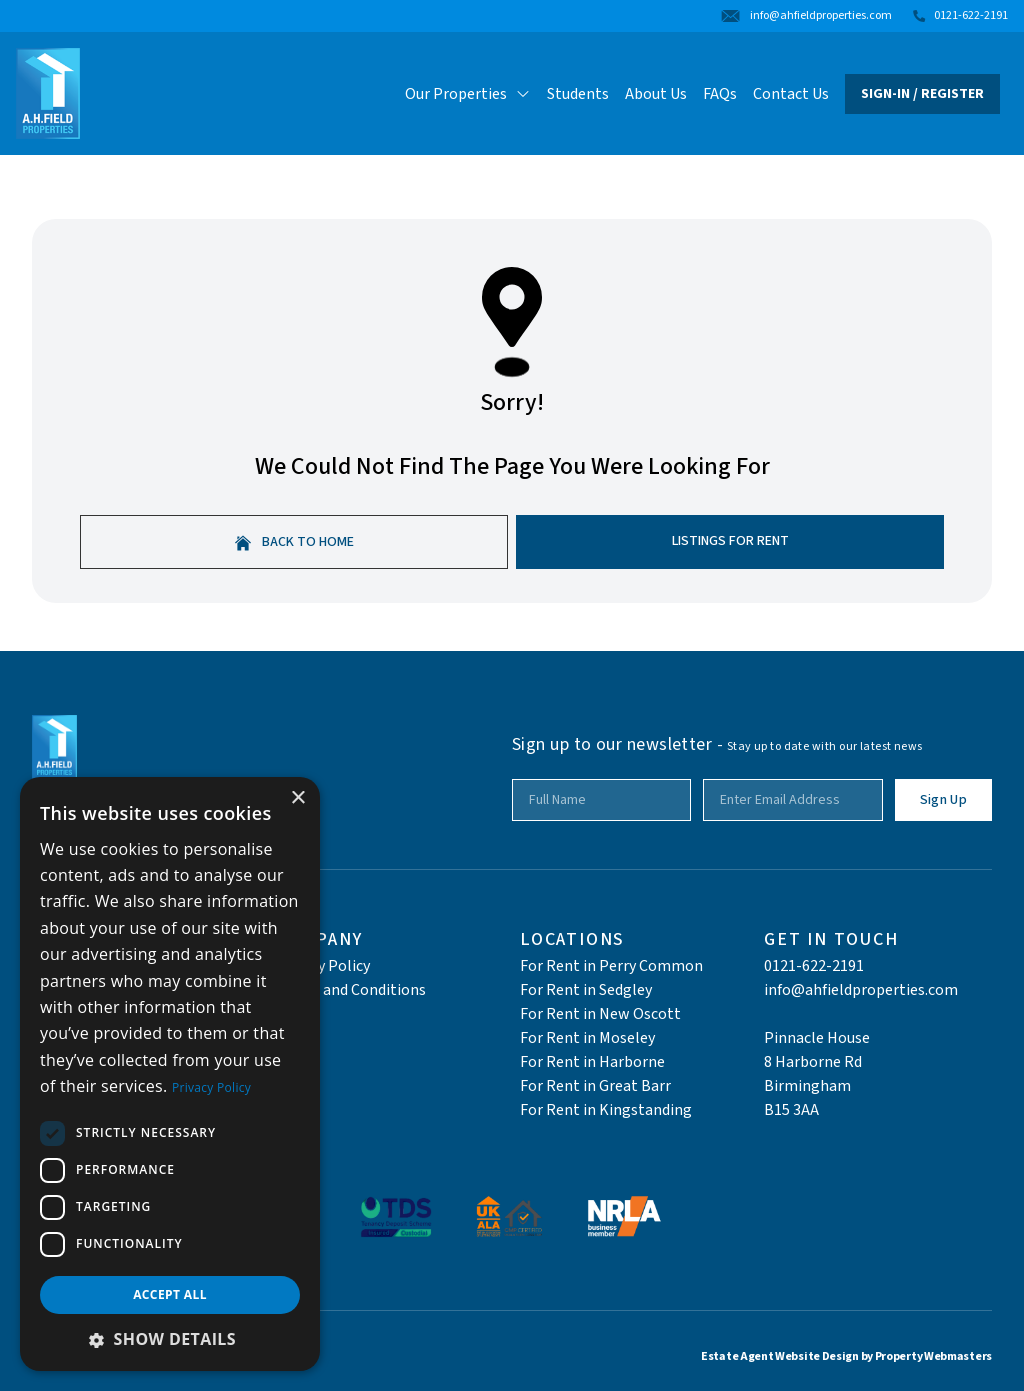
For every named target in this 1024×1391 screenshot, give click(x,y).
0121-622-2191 (814, 966)
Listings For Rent (730, 541)
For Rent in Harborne (592, 1062)
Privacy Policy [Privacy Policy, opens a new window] (211, 1087)
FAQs (720, 94)
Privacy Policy (323, 966)
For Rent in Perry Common (611, 966)
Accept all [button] (170, 1294)
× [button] (297, 798)
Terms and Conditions (351, 990)
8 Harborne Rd (813, 1062)
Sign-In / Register (922, 94)
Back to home (294, 542)
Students (578, 94)
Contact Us (791, 94)
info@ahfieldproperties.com (861, 990)
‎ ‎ (765, 1014)
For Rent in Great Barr (595, 1086)
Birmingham (807, 1086)
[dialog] (170, 1074)
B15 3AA (791, 1110)
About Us (656, 94)
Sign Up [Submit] (943, 800)
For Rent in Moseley (587, 1038)
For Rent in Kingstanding (606, 1110)
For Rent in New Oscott (600, 1014)
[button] (170, 1339)
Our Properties (468, 94)
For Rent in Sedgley (586, 990)
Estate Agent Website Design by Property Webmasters (846, 1356)
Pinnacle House (817, 1038)
